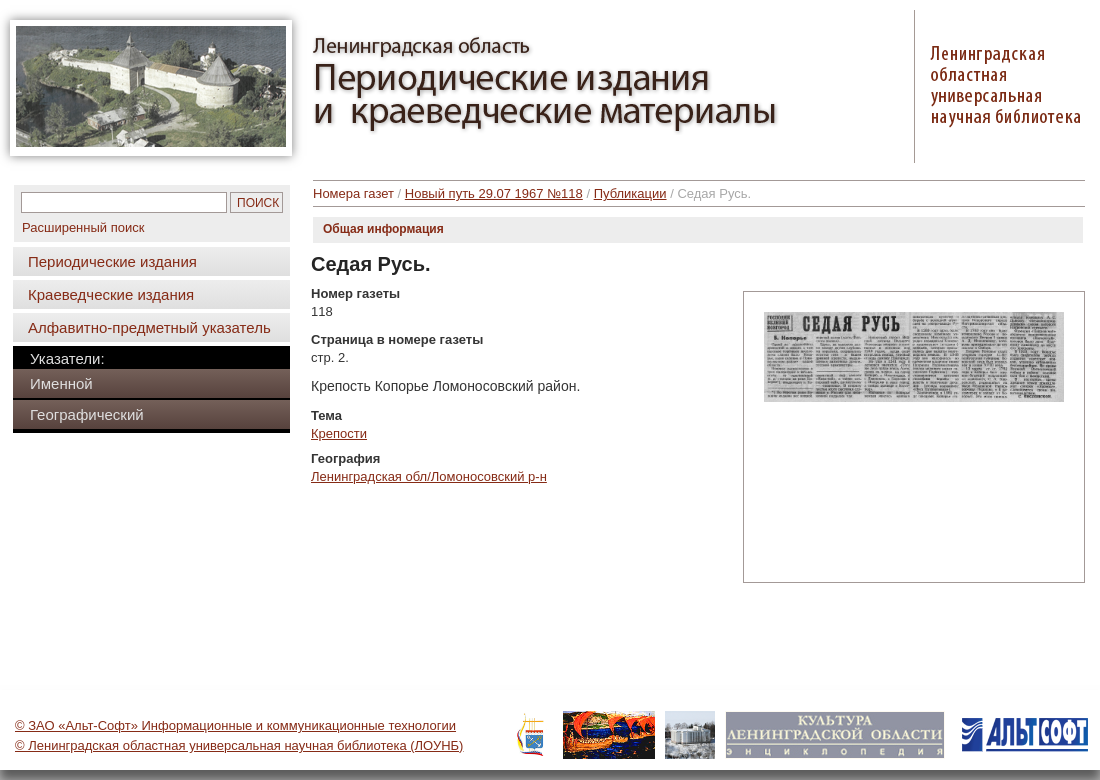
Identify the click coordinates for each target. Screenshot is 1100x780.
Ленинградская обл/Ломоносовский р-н (429, 476)
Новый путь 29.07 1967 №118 (494, 193)
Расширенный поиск (83, 227)
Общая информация (383, 229)
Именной (61, 383)
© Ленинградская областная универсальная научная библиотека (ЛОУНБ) (239, 745)
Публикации (630, 193)
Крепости (339, 433)
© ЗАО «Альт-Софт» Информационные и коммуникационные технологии (235, 725)
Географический (87, 414)
